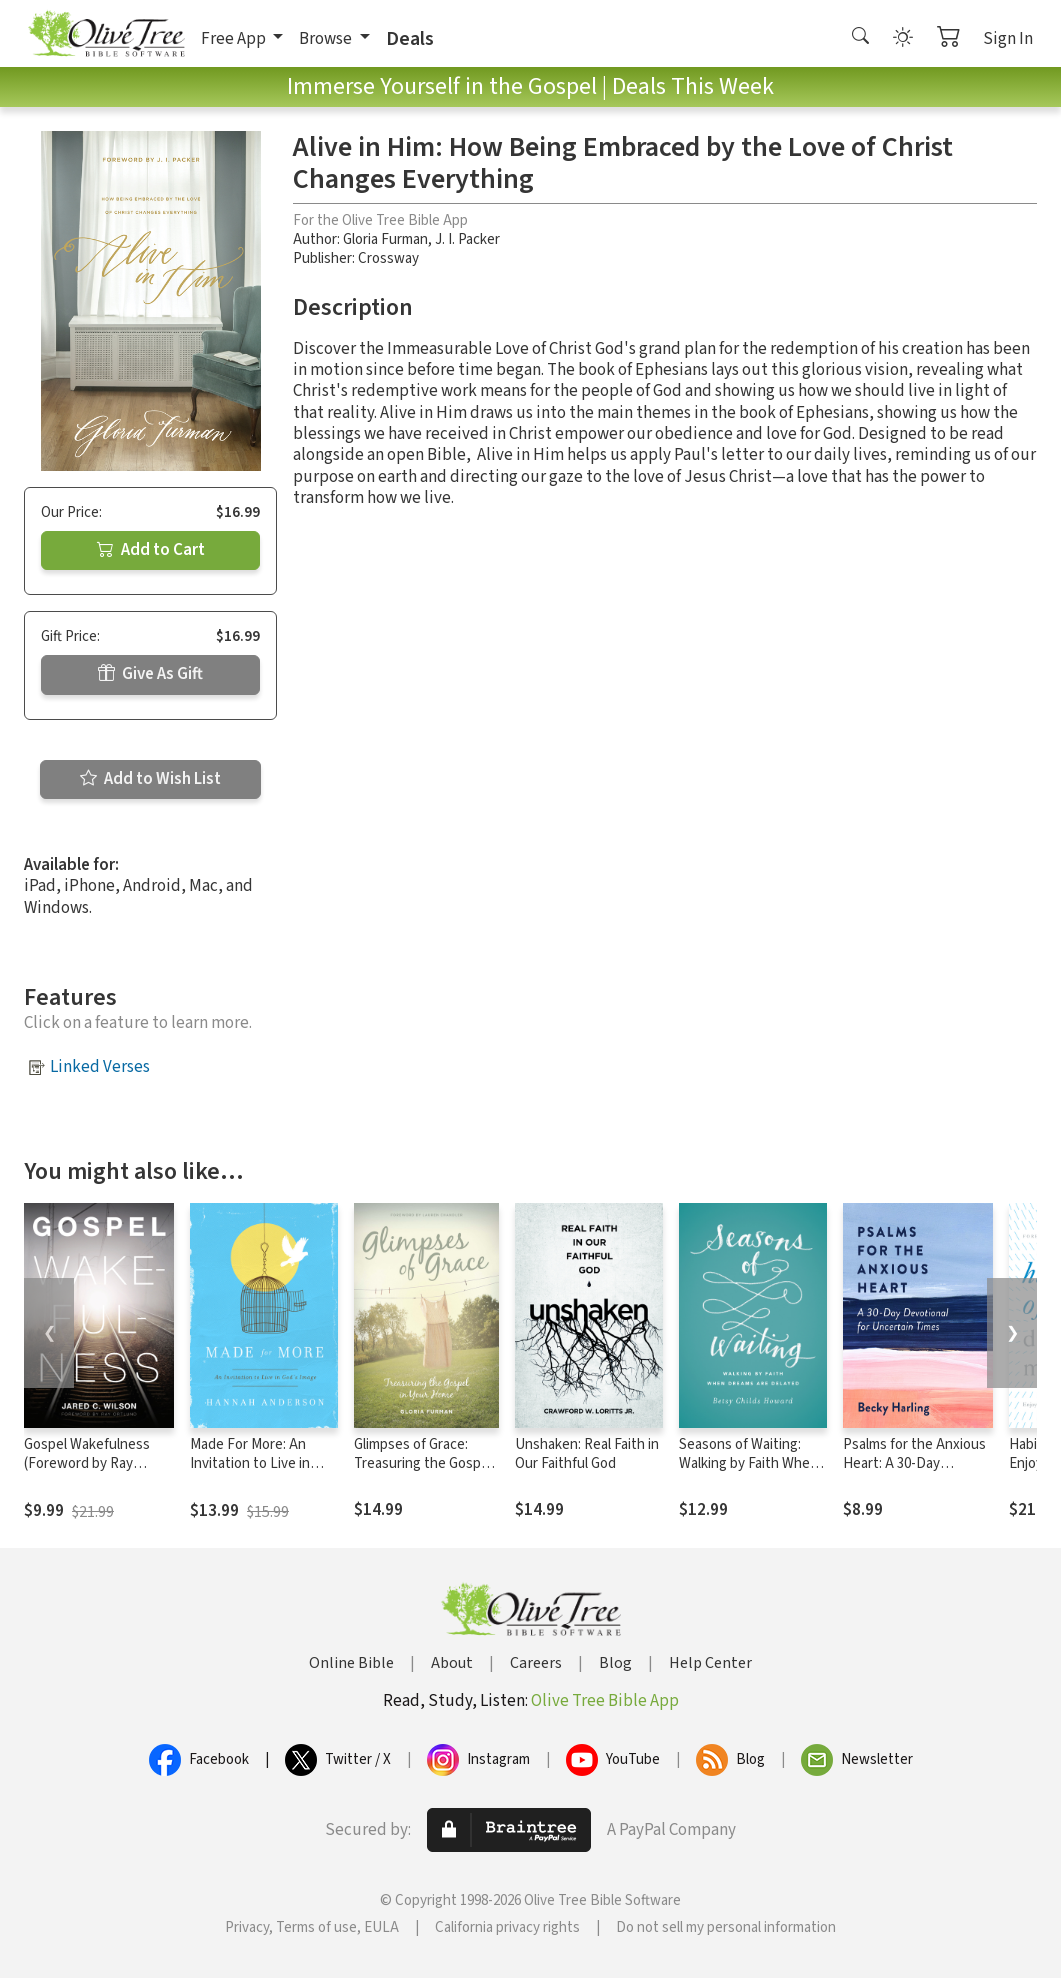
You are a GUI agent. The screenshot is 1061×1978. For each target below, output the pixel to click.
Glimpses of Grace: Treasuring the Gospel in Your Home (423, 1463)
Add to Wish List (150, 779)
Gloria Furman (385, 239)
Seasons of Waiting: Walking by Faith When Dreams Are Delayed (748, 1463)
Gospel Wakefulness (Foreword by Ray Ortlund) (87, 1463)
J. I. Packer (467, 239)
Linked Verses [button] (100, 1067)
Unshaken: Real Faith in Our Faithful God (587, 1454)
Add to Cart (151, 550)
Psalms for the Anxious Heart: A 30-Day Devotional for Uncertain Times (914, 1473)
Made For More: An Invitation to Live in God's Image (250, 1463)
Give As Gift (150, 674)
